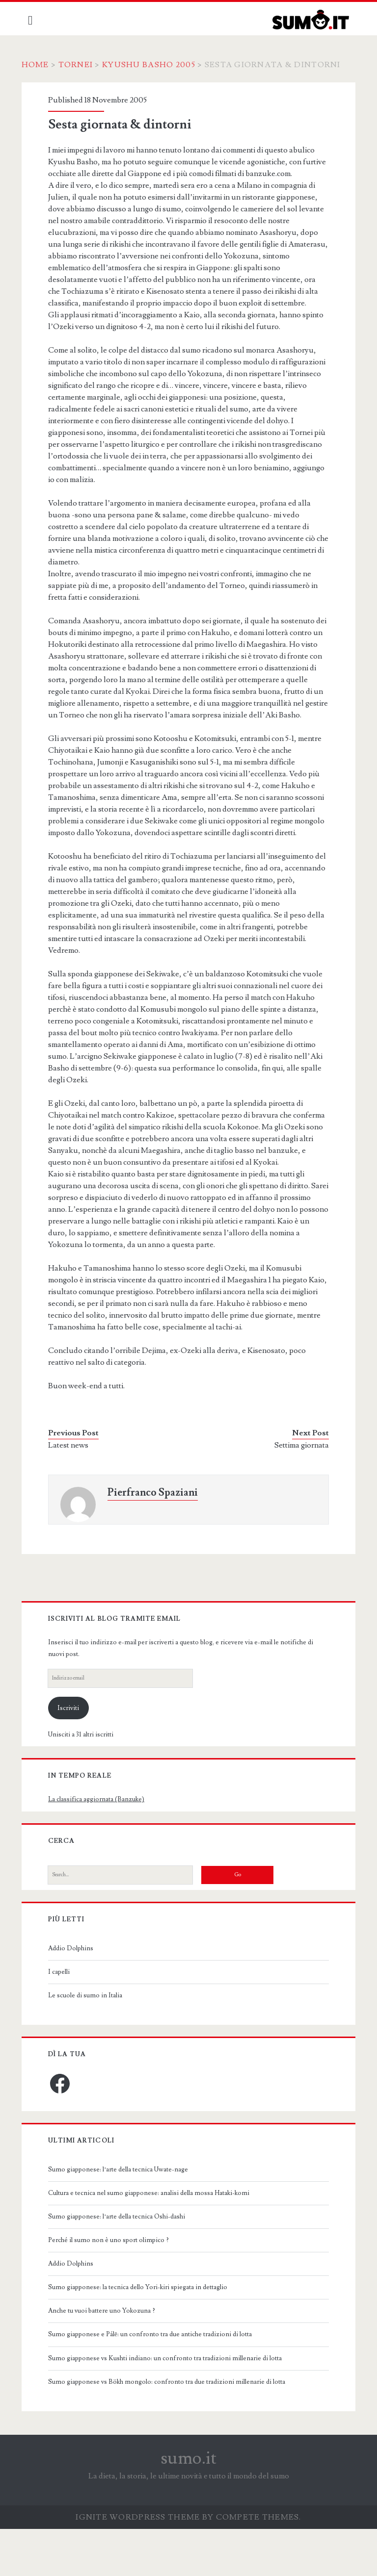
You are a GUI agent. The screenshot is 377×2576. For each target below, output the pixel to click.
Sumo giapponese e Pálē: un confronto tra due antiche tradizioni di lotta (155, 2381)
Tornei (82, 65)
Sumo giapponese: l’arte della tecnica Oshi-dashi (122, 2264)
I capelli (64, 2019)
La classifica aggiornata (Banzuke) (102, 1846)
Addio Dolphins (76, 1995)
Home (41, 65)
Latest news (74, 1492)
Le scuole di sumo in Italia (91, 2042)
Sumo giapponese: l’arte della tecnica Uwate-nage (123, 2216)
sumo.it (188, 2505)
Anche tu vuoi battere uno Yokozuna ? (107, 2358)
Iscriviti (74, 1755)
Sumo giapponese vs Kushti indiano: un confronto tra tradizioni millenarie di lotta (170, 2405)
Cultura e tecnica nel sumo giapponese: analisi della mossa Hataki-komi (154, 2240)
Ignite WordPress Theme (138, 2564)
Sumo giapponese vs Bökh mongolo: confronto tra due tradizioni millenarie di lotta (172, 2429)
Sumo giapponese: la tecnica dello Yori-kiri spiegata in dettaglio (143, 2334)
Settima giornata (296, 1492)
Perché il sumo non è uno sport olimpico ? (114, 2287)
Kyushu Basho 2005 (155, 65)
